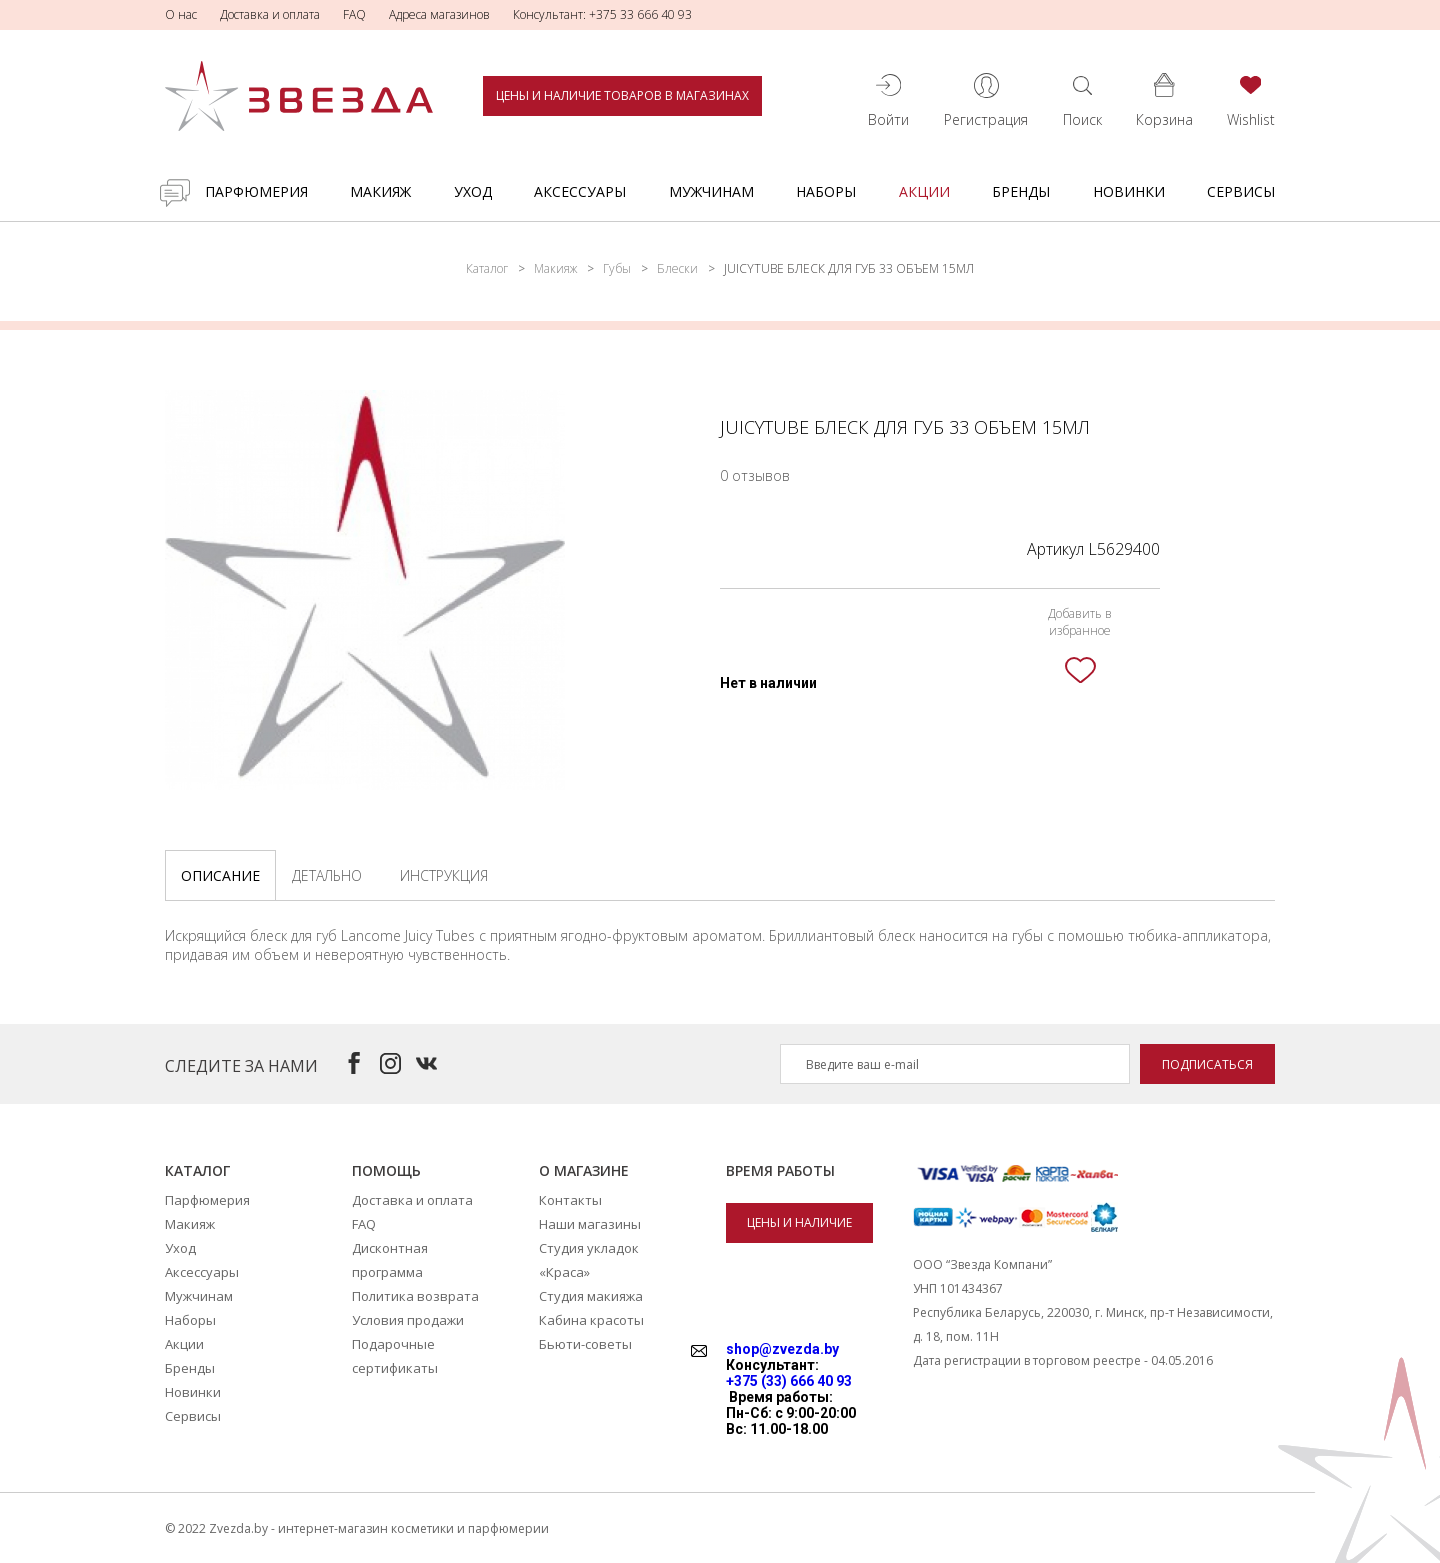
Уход (473, 191)
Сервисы (1241, 191)
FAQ (354, 14)
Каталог (487, 268)
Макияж (380, 191)
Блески (677, 268)
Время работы (780, 1170)
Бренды (1021, 191)
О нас (181, 14)
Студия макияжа (591, 1296)
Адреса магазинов (439, 14)
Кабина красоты (591, 1320)
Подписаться (1207, 1064)
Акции (924, 191)
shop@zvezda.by (782, 1349)
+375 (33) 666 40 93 (789, 1381)
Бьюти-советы (585, 1344)
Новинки (1129, 191)
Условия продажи (408, 1320)
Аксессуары (580, 191)
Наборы (826, 191)
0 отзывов (755, 475)
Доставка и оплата (270, 14)
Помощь (386, 1170)
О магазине (584, 1170)
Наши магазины (590, 1224)
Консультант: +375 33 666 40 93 (602, 14)
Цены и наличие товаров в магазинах (622, 95)
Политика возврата (415, 1296)
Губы (617, 268)
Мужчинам (711, 191)
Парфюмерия (256, 191)
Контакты (570, 1200)
